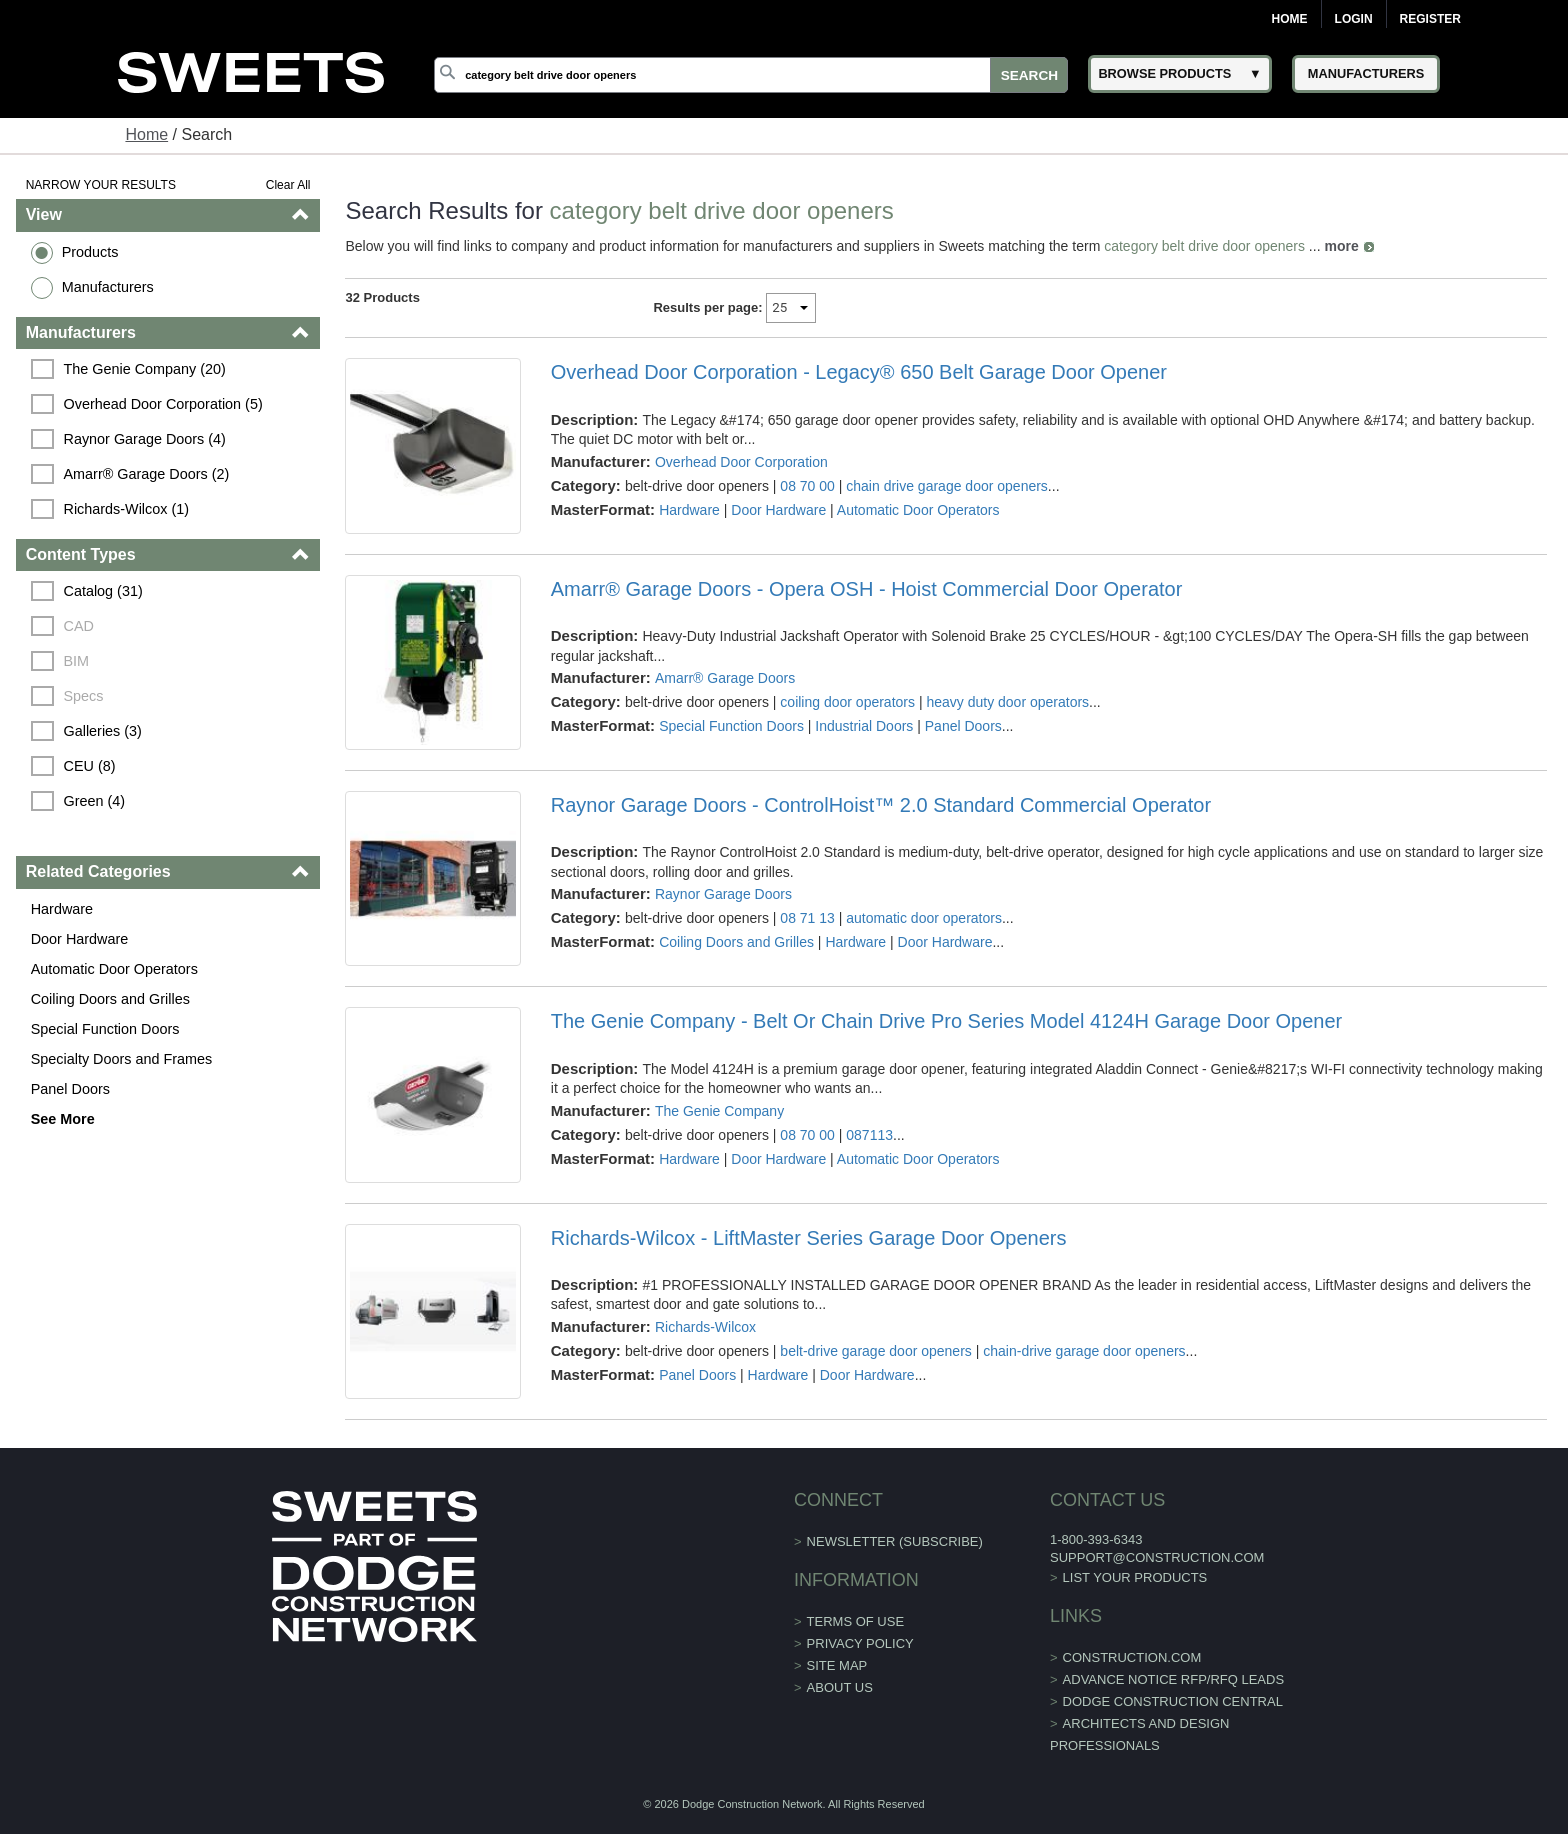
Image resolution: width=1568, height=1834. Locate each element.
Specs (84, 696)
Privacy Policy (860, 1643)
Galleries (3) (103, 731)
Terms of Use (856, 1621)
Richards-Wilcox (705, 1327)
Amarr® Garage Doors (725, 678)
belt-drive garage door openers (875, 1351)
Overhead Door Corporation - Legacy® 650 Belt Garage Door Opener (859, 372)
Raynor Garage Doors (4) (145, 439)
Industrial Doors (864, 726)
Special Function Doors (105, 1029)
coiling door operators (847, 702)
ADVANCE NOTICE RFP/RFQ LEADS (1174, 1679)
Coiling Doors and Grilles (110, 999)
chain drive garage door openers (947, 486)
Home (1290, 19)
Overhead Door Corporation (741, 462)
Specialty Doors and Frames (122, 1059)
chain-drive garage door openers (1084, 1351)
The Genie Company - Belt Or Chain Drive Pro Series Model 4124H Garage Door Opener (946, 1021)
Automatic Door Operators (114, 969)
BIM (77, 661)
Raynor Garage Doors (723, 894)
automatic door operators (924, 918)
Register (1430, 19)
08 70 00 (807, 486)
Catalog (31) (103, 591)
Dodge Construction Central (1173, 1701)
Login (1354, 19)
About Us (840, 1687)
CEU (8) (90, 766)
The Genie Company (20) (145, 369)
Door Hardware (80, 939)
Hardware (62, 909)
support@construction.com (1157, 1557)
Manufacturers (108, 287)
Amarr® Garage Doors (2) (147, 474)
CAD (79, 626)
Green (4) (95, 801)
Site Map (837, 1665)
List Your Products (1135, 1577)
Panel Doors (70, 1089)
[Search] (751, 75)
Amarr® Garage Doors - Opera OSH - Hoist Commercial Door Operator (867, 589)
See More (63, 1119)
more (1341, 246)
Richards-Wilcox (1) (127, 509)
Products (90, 252)
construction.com (1132, 1657)
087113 (869, 1135)
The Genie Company (719, 1111)
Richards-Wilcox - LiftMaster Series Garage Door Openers (809, 1238)
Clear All (288, 185)
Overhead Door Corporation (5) (163, 404)
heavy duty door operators (1007, 702)
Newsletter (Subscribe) (895, 1541)
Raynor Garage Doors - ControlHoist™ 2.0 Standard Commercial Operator (881, 805)
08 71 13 (807, 918)
